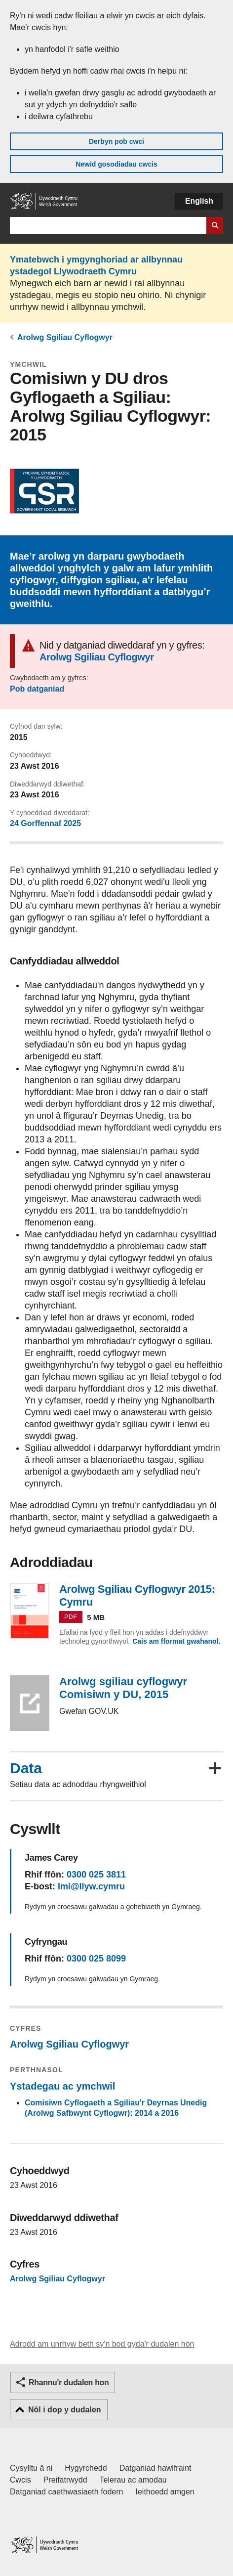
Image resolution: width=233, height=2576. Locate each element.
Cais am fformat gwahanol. (176, 1641)
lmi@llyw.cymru (91, 1886)
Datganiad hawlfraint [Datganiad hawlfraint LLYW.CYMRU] (155, 2468)
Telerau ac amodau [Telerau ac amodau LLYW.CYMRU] (133, 2480)
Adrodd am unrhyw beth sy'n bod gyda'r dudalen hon (102, 2344)
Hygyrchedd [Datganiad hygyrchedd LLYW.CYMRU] (86, 2468)
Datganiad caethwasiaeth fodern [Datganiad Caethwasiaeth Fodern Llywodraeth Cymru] (66, 2492)
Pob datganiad (37, 689)
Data (26, 1768)
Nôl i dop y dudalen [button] (64, 2409)
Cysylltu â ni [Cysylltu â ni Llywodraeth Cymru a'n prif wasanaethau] (31, 2468)
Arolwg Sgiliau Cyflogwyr (65, 337)
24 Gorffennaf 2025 (45, 823)
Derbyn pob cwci (116, 141)
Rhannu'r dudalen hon (69, 2382)
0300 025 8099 (96, 1959)
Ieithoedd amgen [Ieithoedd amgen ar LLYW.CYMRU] (165, 2492)
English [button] (199, 201)
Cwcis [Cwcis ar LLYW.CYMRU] (20, 2480)
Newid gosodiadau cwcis (116, 164)
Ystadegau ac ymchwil (62, 2086)
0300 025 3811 (96, 1874)
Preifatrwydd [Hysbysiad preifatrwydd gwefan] (65, 2480)
